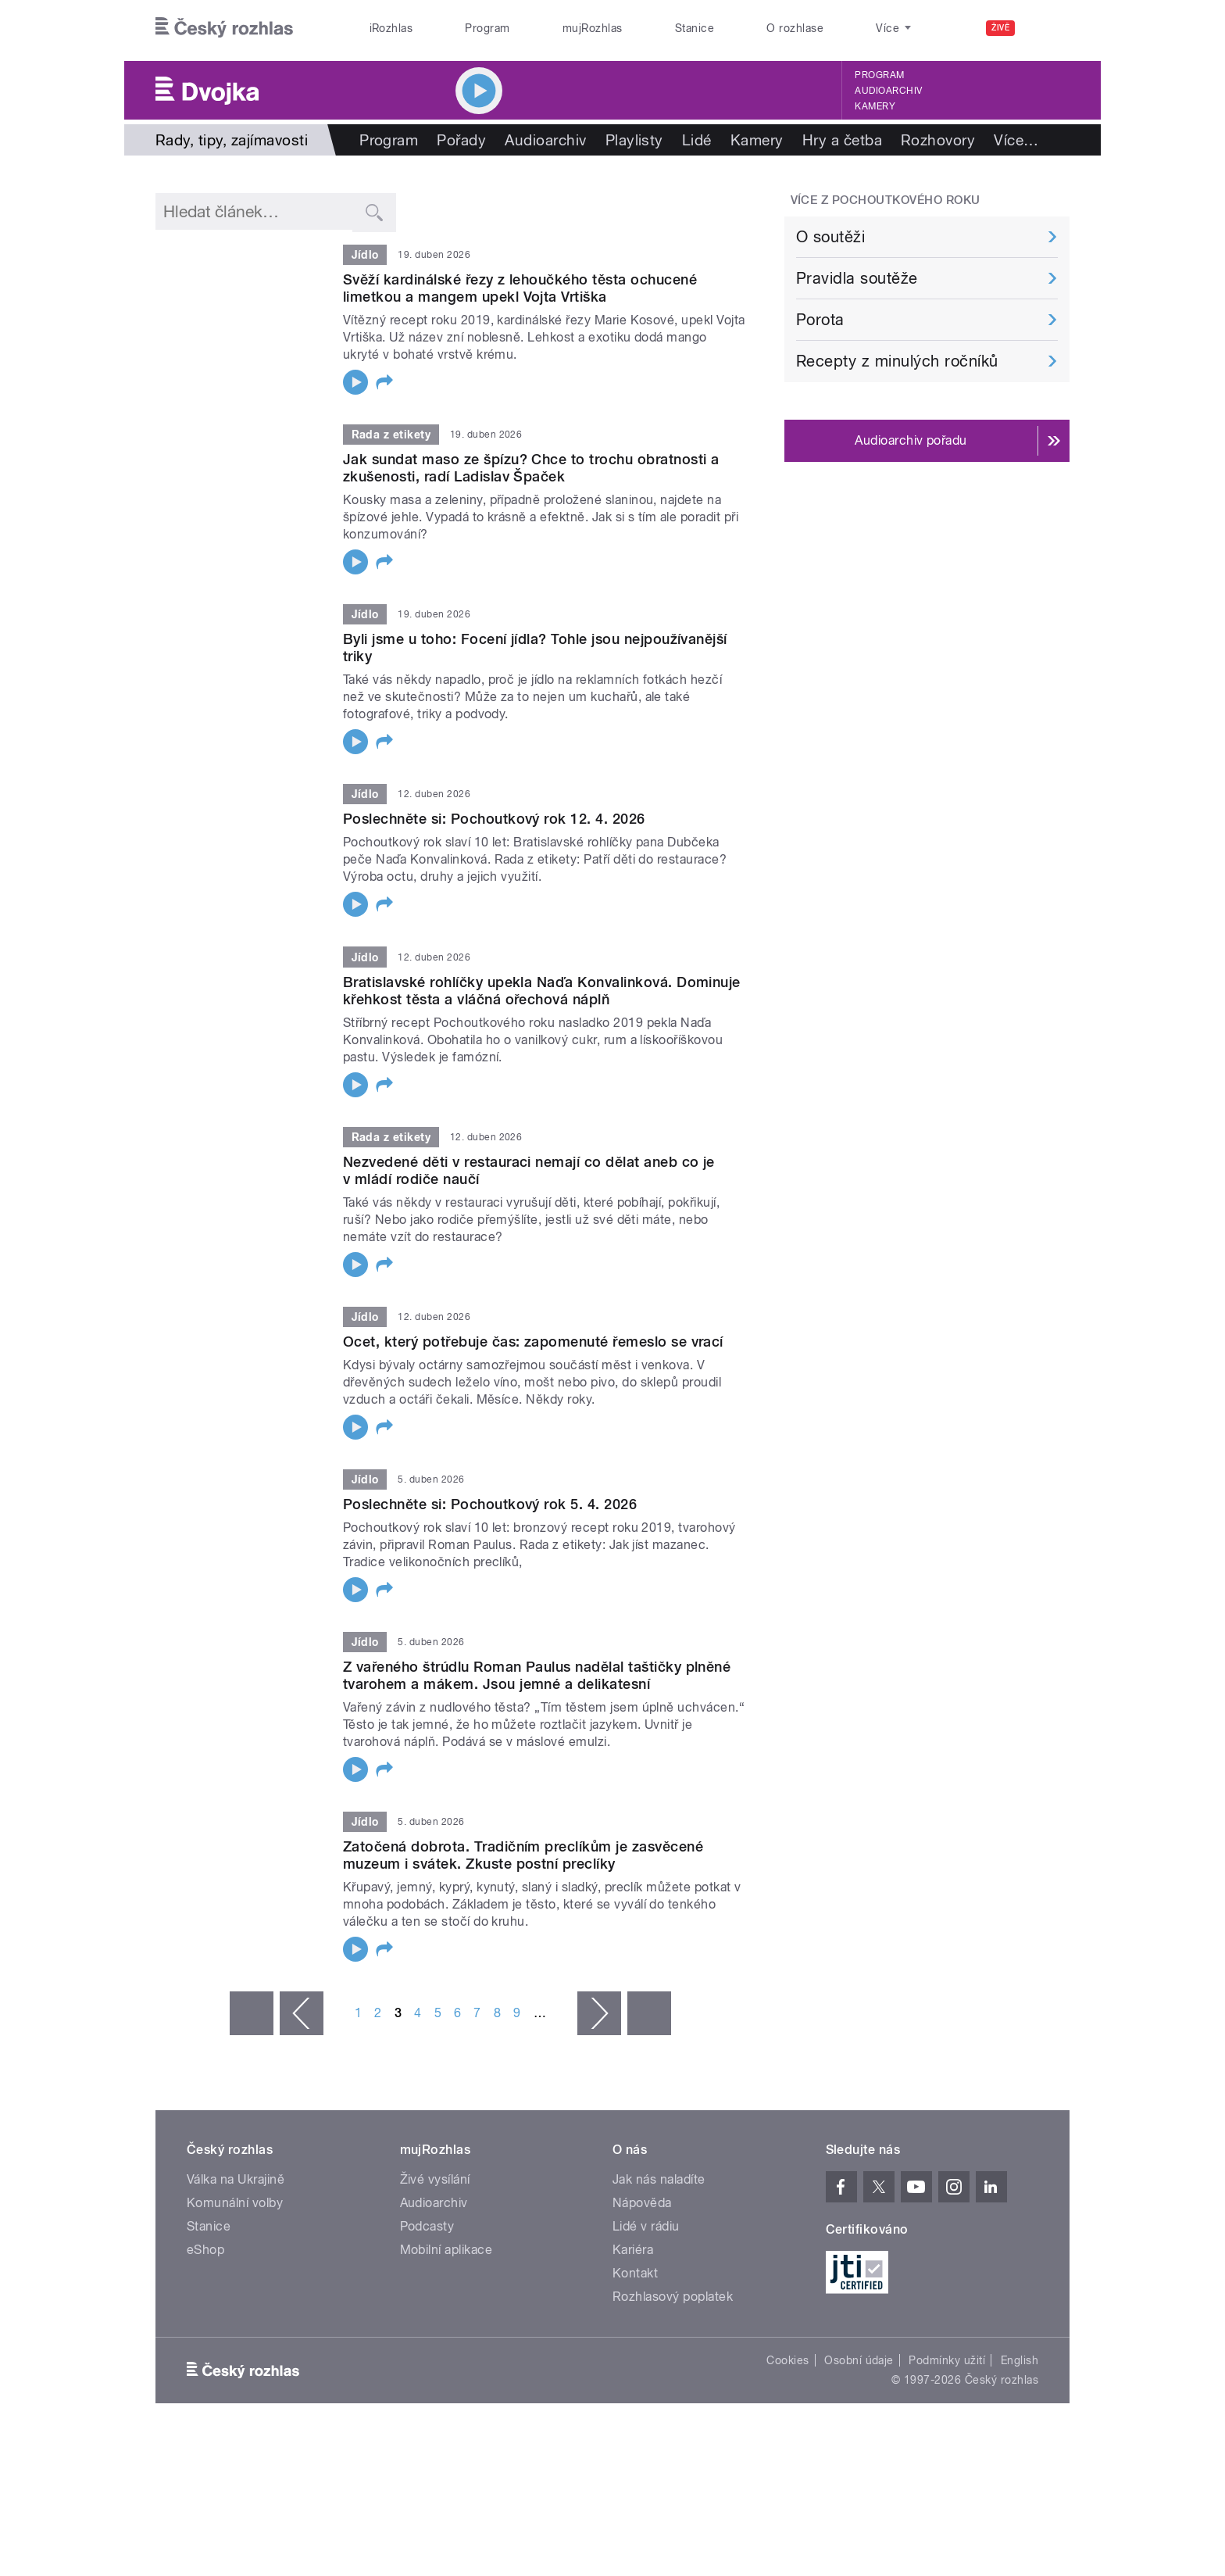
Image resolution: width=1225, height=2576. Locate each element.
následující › (599, 2013)
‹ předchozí (301, 2013)
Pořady (461, 139)
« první (251, 2013)
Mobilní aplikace (446, 2249)
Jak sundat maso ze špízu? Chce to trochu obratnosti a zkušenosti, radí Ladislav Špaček (531, 468)
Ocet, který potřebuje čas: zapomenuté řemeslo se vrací (533, 1341)
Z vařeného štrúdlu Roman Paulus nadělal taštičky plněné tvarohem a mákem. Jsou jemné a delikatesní (536, 1675)
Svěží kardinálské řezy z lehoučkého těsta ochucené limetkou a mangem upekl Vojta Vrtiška (520, 288)
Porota (820, 319)
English (1019, 2360)
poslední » (649, 2013)
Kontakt (635, 2273)
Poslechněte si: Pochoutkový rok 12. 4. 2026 (494, 818)
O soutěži (830, 236)
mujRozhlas (592, 28)
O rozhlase (794, 28)
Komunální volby (235, 2202)
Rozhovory (938, 139)
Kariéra (632, 2249)
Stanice (694, 28)
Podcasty (427, 2226)
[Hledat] (1048, 28)
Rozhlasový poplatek (672, 2296)
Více (1016, 139)
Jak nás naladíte (658, 2179)
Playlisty (634, 139)
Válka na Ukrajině (235, 2179)
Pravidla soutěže (857, 278)
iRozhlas (391, 28)
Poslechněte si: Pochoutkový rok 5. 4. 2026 (490, 1504)
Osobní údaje (859, 2360)
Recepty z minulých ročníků (897, 361)
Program (487, 28)
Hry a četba (842, 139)
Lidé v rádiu (646, 2226)
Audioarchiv (888, 90)
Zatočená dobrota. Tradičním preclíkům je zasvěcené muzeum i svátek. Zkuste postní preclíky (523, 1855)
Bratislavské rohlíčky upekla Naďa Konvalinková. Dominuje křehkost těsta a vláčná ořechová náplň (542, 990)
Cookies (787, 2360)
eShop (205, 2249)
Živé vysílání (435, 2179)
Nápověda (642, 2202)
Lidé (697, 139)
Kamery (875, 106)
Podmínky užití (947, 2360)
